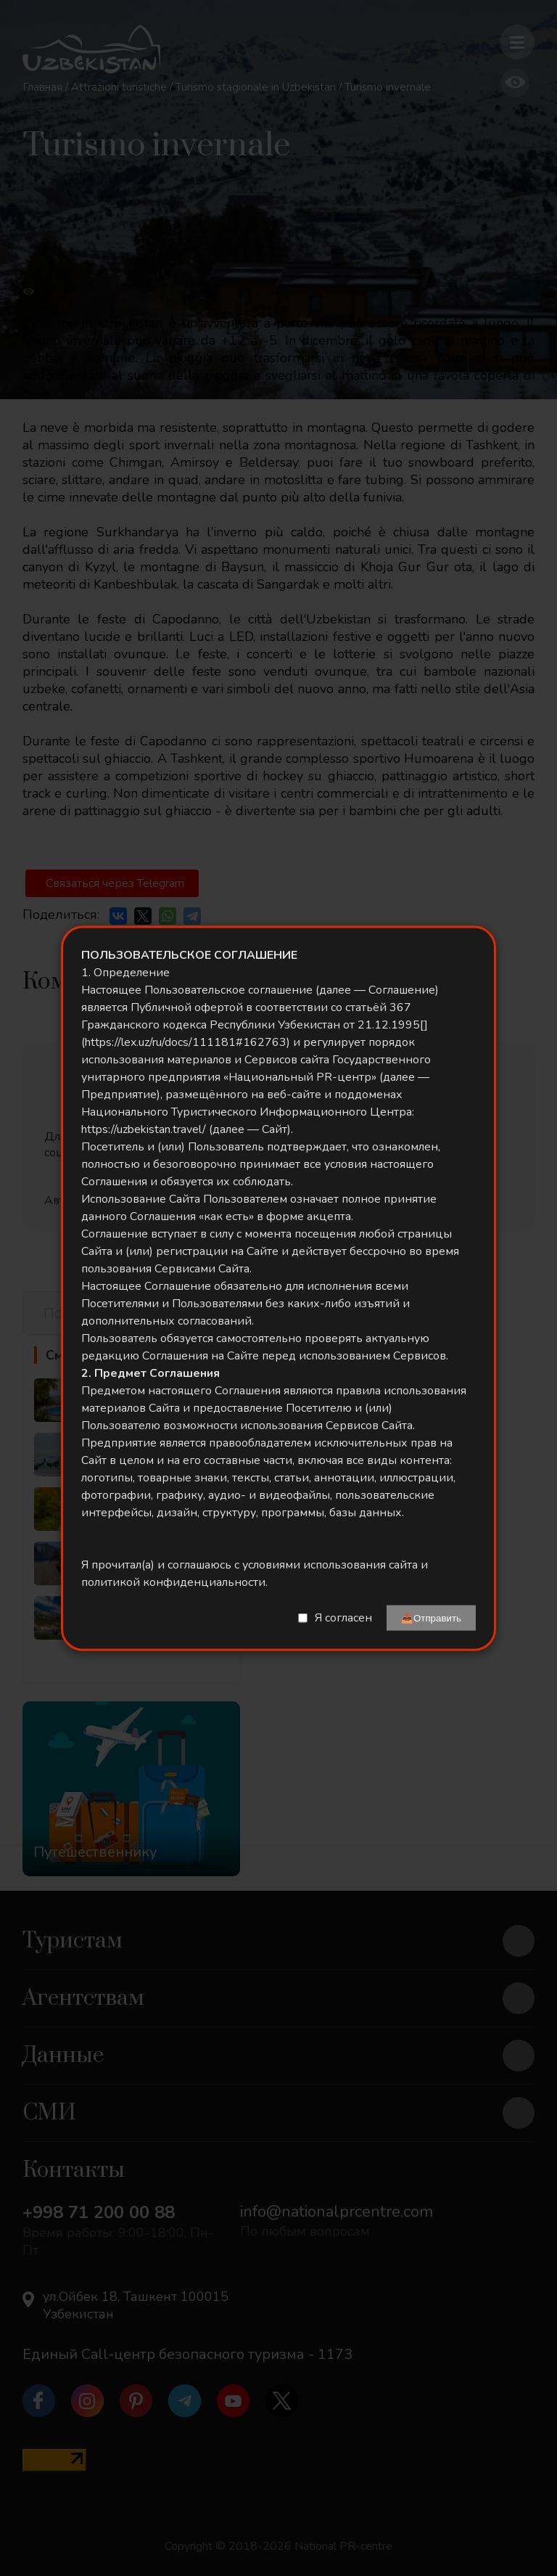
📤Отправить (431, 1617)
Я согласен (343, 1618)
